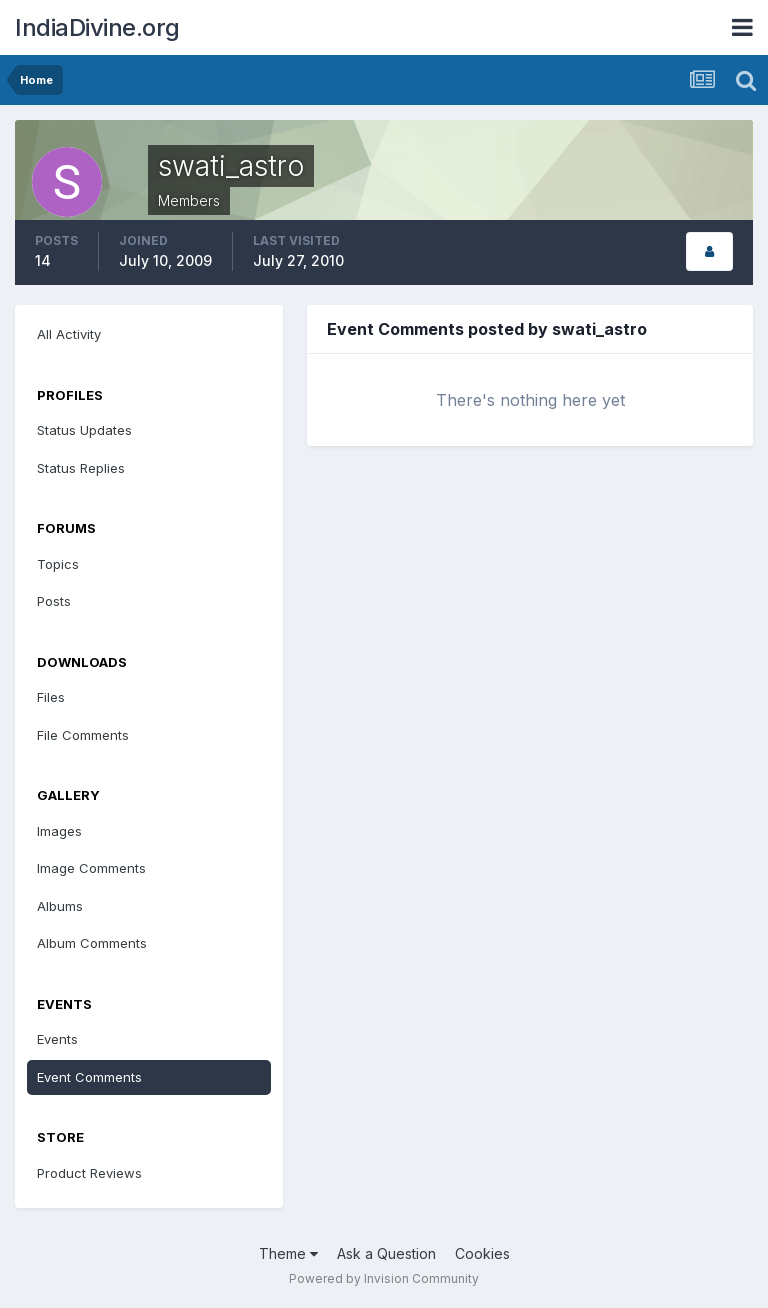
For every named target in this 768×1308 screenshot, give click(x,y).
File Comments (83, 735)
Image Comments (91, 868)
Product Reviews (89, 1173)
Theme (288, 1253)
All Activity (69, 334)
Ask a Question (386, 1253)
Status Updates (84, 430)
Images (59, 831)
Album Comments (92, 943)
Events (57, 1039)
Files (51, 697)
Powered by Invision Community (384, 1278)
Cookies (482, 1253)
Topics (58, 564)
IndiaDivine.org (97, 27)
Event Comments (89, 1077)
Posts (54, 601)
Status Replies (81, 468)
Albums (60, 906)
